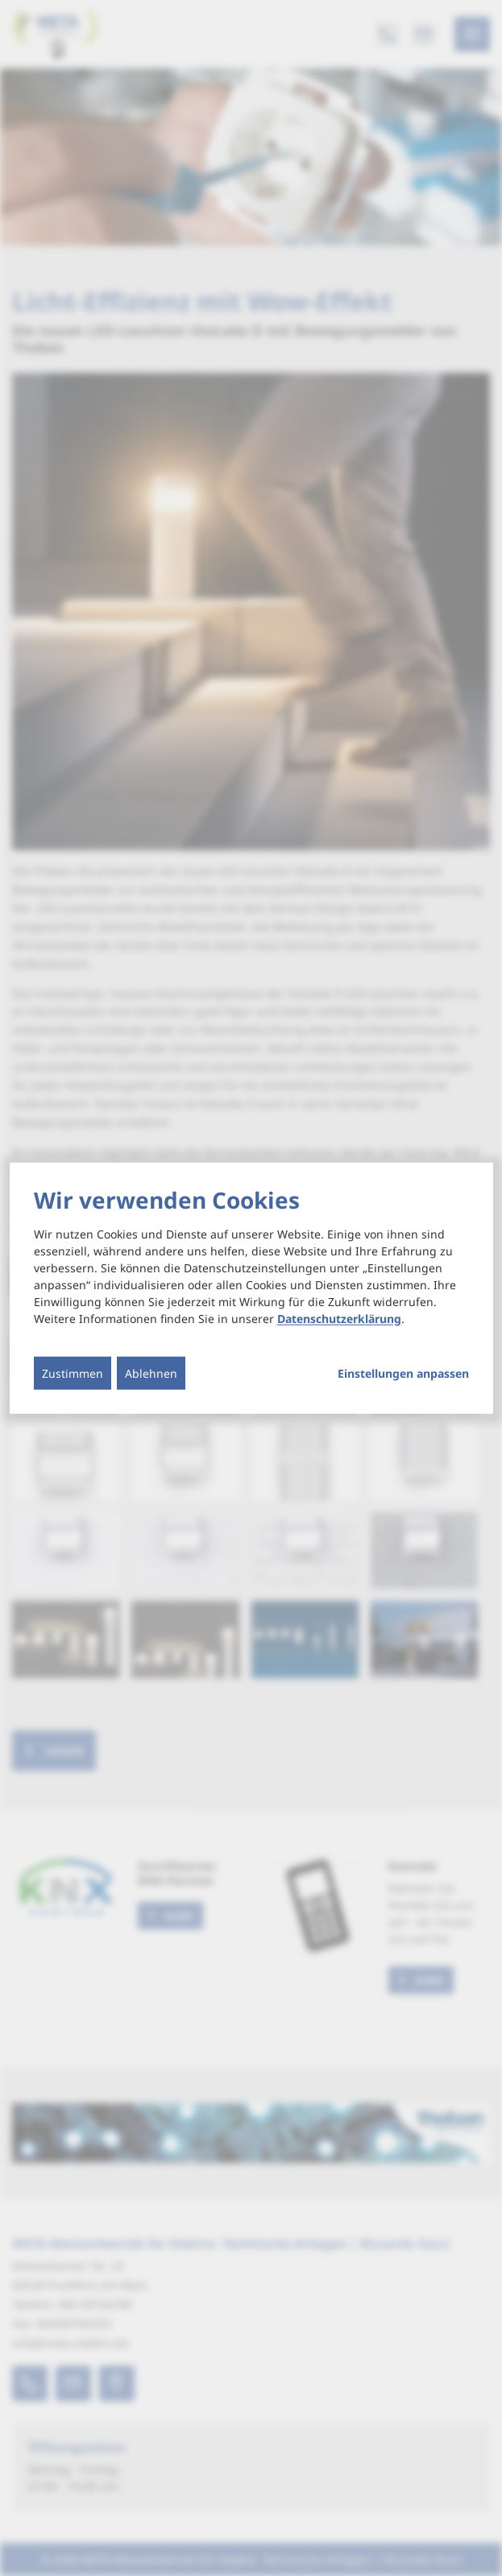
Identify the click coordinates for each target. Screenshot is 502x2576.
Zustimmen (72, 1373)
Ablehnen (151, 1373)
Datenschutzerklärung (339, 1318)
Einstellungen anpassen (403, 1374)
